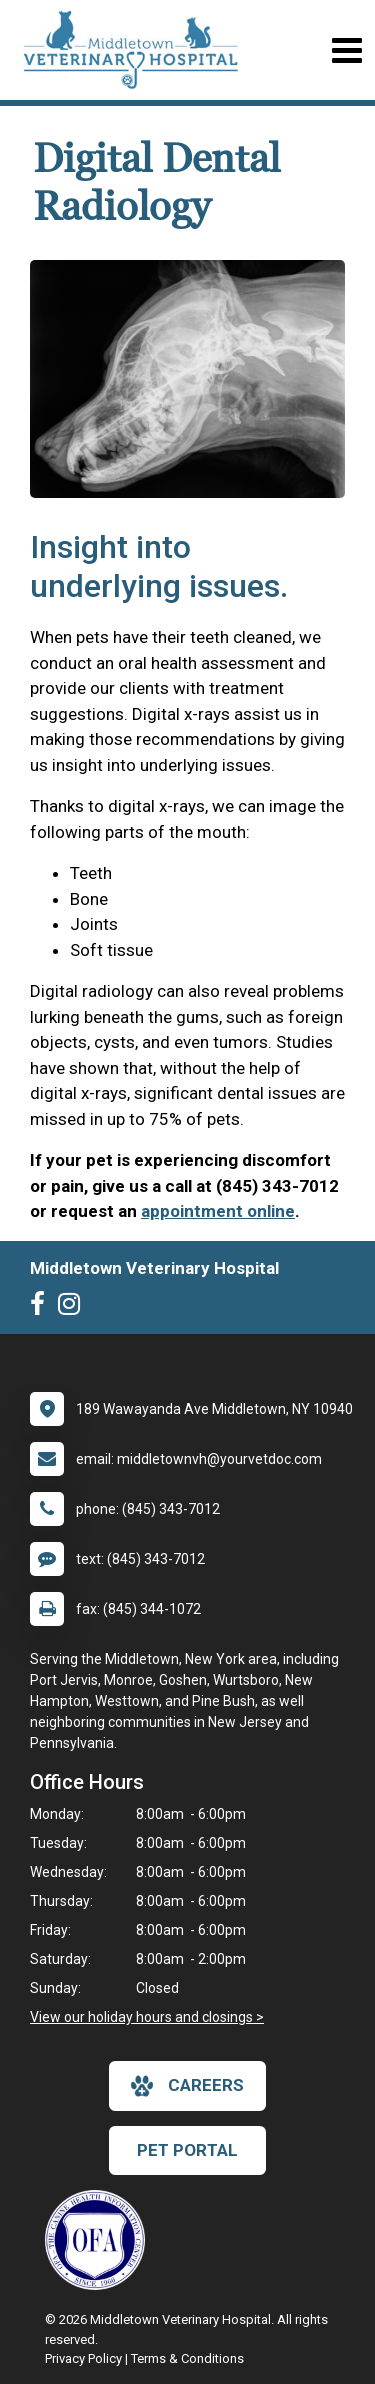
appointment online (218, 1211)
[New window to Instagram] (74, 1308)
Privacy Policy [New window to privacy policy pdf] (83, 2358)
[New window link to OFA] (100, 2240)
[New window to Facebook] (42, 1308)
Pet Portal (187, 2150)
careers (187, 2086)
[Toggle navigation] (346, 50)
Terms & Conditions (187, 2358)
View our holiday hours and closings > (147, 2017)
